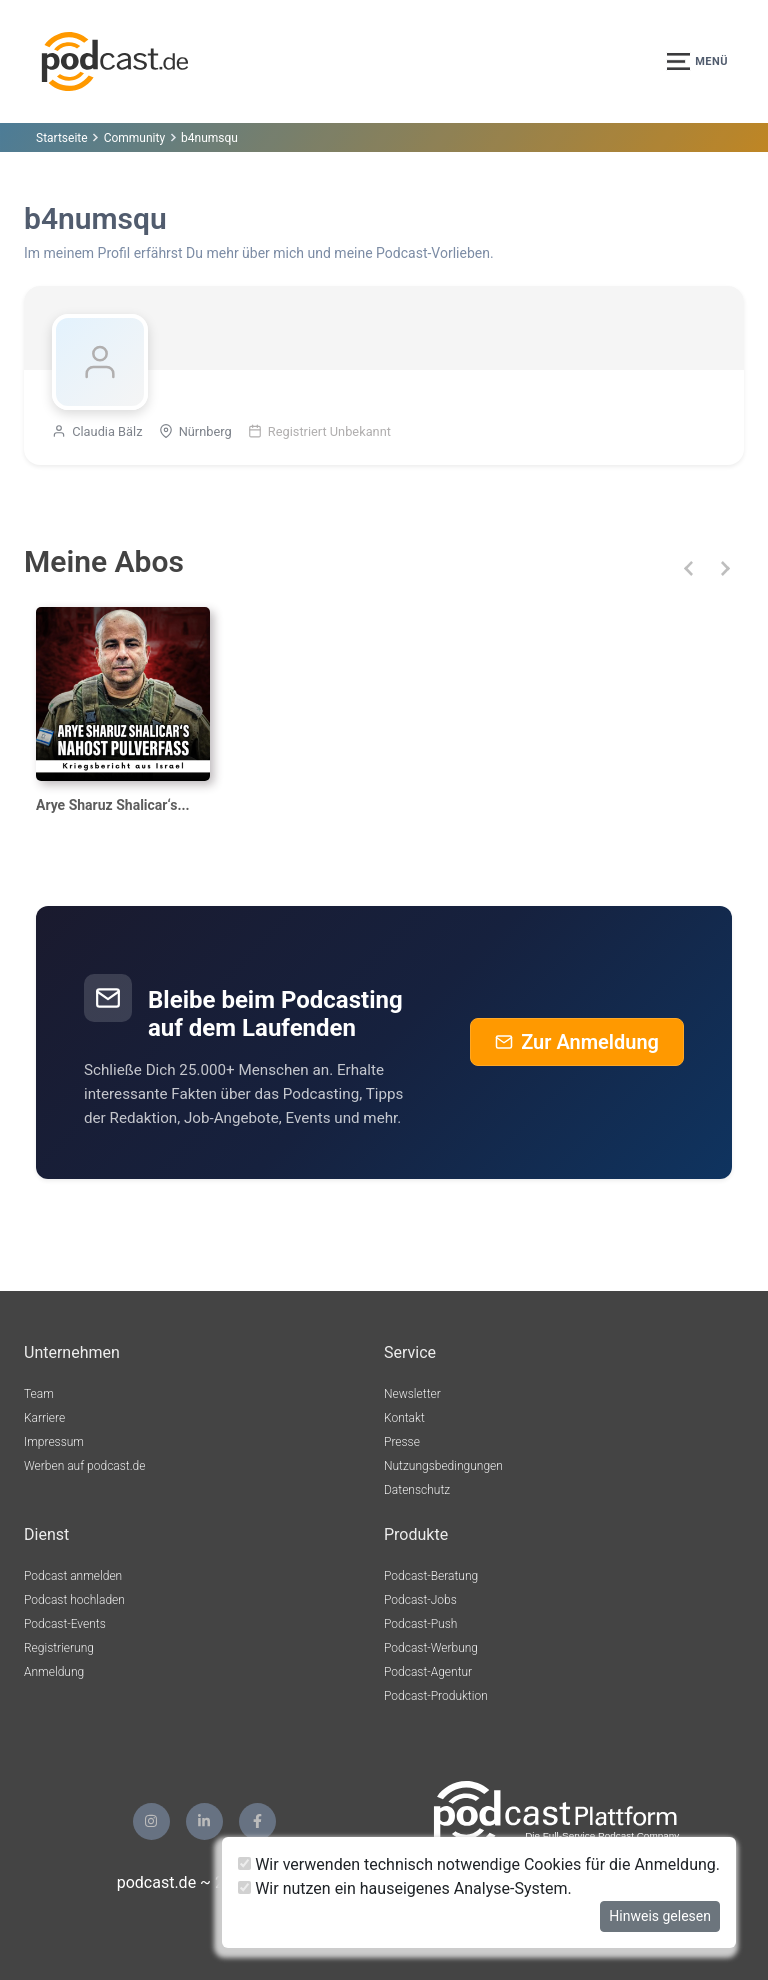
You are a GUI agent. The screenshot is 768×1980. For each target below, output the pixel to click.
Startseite (62, 138)
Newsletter (412, 1394)
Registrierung (59, 1648)
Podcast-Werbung (431, 1648)
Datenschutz (417, 1490)
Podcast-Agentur (428, 1672)
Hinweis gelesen (660, 1916)
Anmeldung (54, 1672)
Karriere (44, 1418)
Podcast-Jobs (420, 1600)
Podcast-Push (420, 1624)
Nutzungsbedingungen (443, 1466)
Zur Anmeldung (577, 1042)
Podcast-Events (65, 1624)
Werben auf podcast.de (84, 1466)
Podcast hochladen (74, 1600)
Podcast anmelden (73, 1576)
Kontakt (404, 1418)
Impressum (54, 1442)
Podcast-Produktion (436, 1696)
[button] (688, 568)
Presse (402, 1442)
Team (39, 1394)
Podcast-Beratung (431, 1576)
